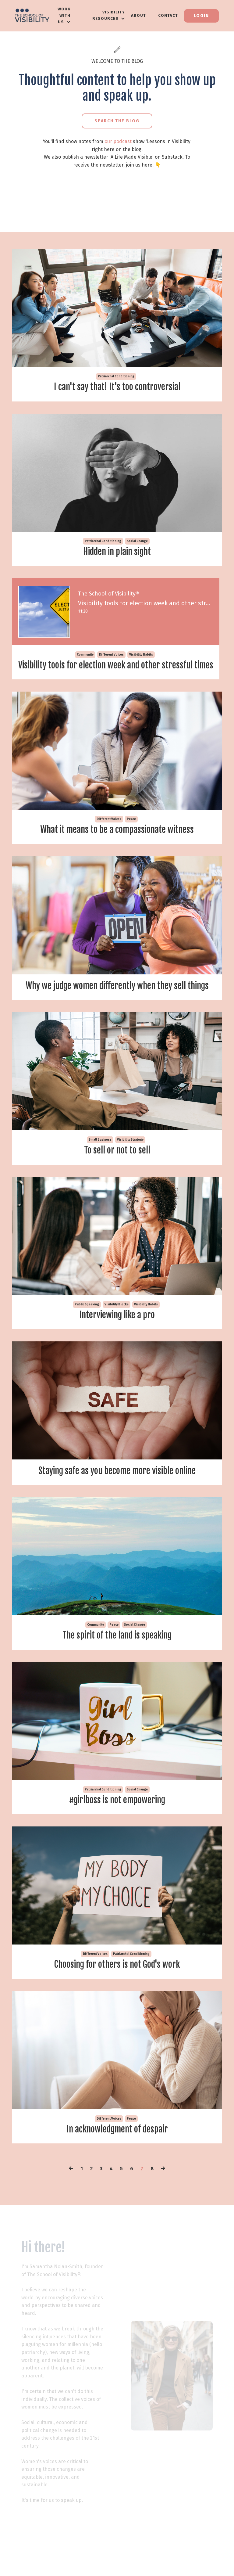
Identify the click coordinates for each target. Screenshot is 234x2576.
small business (100, 1153)
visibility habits (142, 655)
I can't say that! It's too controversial (117, 387)
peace (131, 831)
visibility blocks (117, 1318)
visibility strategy (130, 1153)
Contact (168, 15)
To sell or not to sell (117, 1163)
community (86, 655)
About (138, 15)
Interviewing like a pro (117, 1328)
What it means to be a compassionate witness (117, 842)
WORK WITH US (64, 15)
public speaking (87, 1318)
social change (137, 541)
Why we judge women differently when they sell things (117, 998)
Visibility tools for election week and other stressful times (117, 672)
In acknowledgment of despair (117, 2145)
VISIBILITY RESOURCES (108, 15)
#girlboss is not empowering (117, 1815)
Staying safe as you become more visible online (117, 1485)
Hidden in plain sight (117, 552)
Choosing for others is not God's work (117, 1980)
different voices (112, 655)
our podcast (118, 141)
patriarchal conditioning (116, 376)
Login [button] (201, 15)
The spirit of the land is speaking (117, 1650)
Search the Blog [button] (117, 121)
